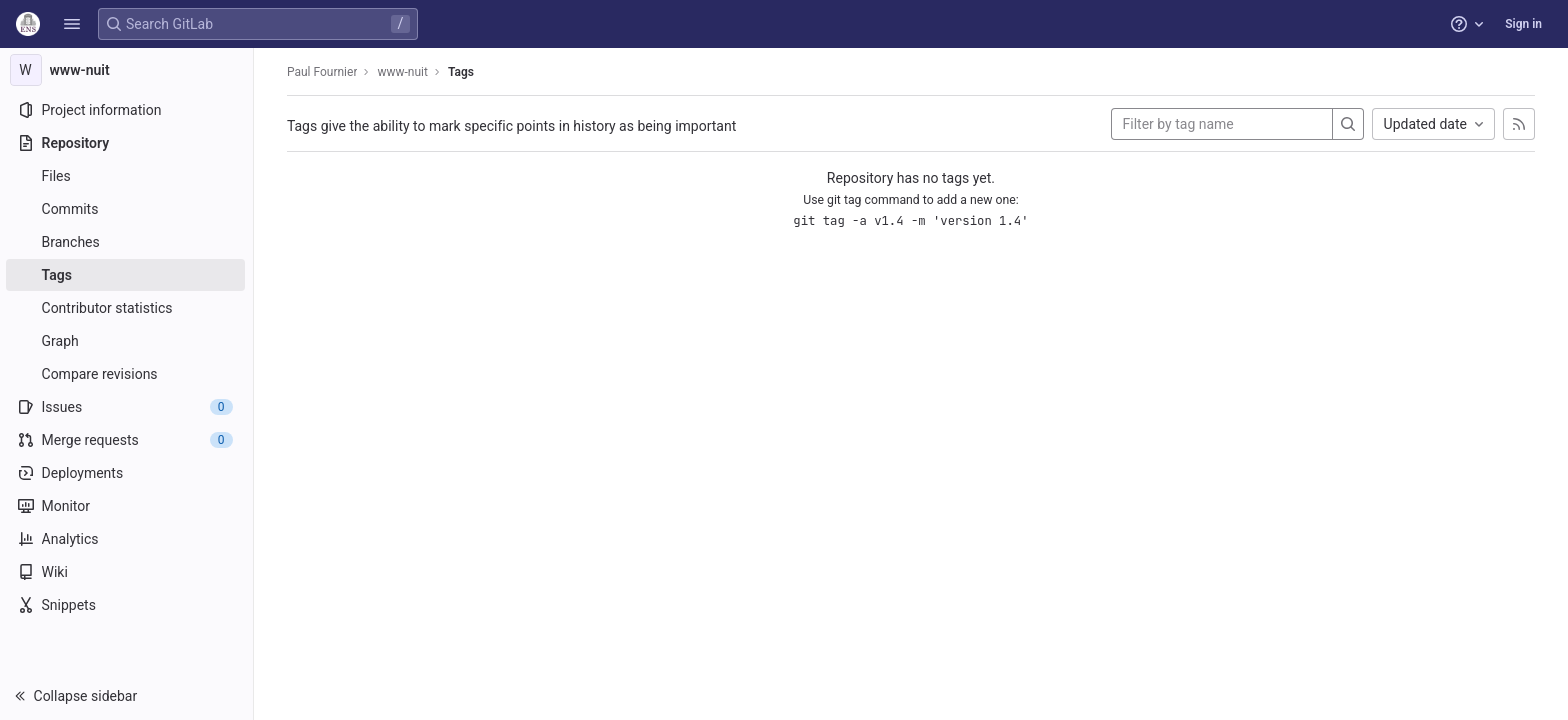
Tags (462, 72)
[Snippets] (127, 605)
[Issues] (127, 407)
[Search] (1349, 124)
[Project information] (127, 110)
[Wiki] (127, 572)
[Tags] (127, 275)
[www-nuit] (128, 70)
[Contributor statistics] (127, 308)
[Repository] (127, 143)
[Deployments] (127, 473)
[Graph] (127, 341)
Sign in (1523, 24)
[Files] (127, 176)
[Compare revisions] (127, 374)
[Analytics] (127, 539)
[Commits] (127, 209)
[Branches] (127, 242)
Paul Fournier (323, 72)
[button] (72, 24)
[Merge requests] (127, 440)
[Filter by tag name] (1223, 124)
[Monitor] (127, 506)
